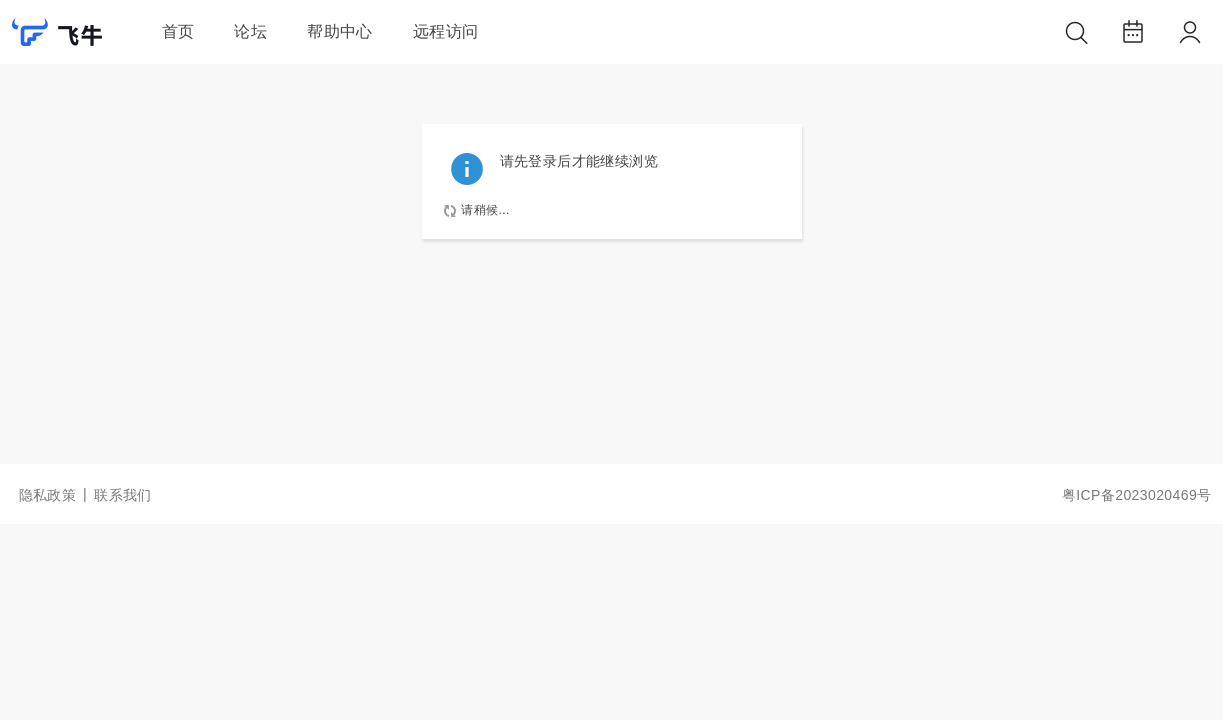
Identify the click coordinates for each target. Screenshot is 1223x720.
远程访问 (446, 31)
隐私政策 (48, 495)
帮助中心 (340, 31)
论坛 (250, 31)
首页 (178, 31)
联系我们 (123, 495)
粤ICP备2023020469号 (1137, 495)
